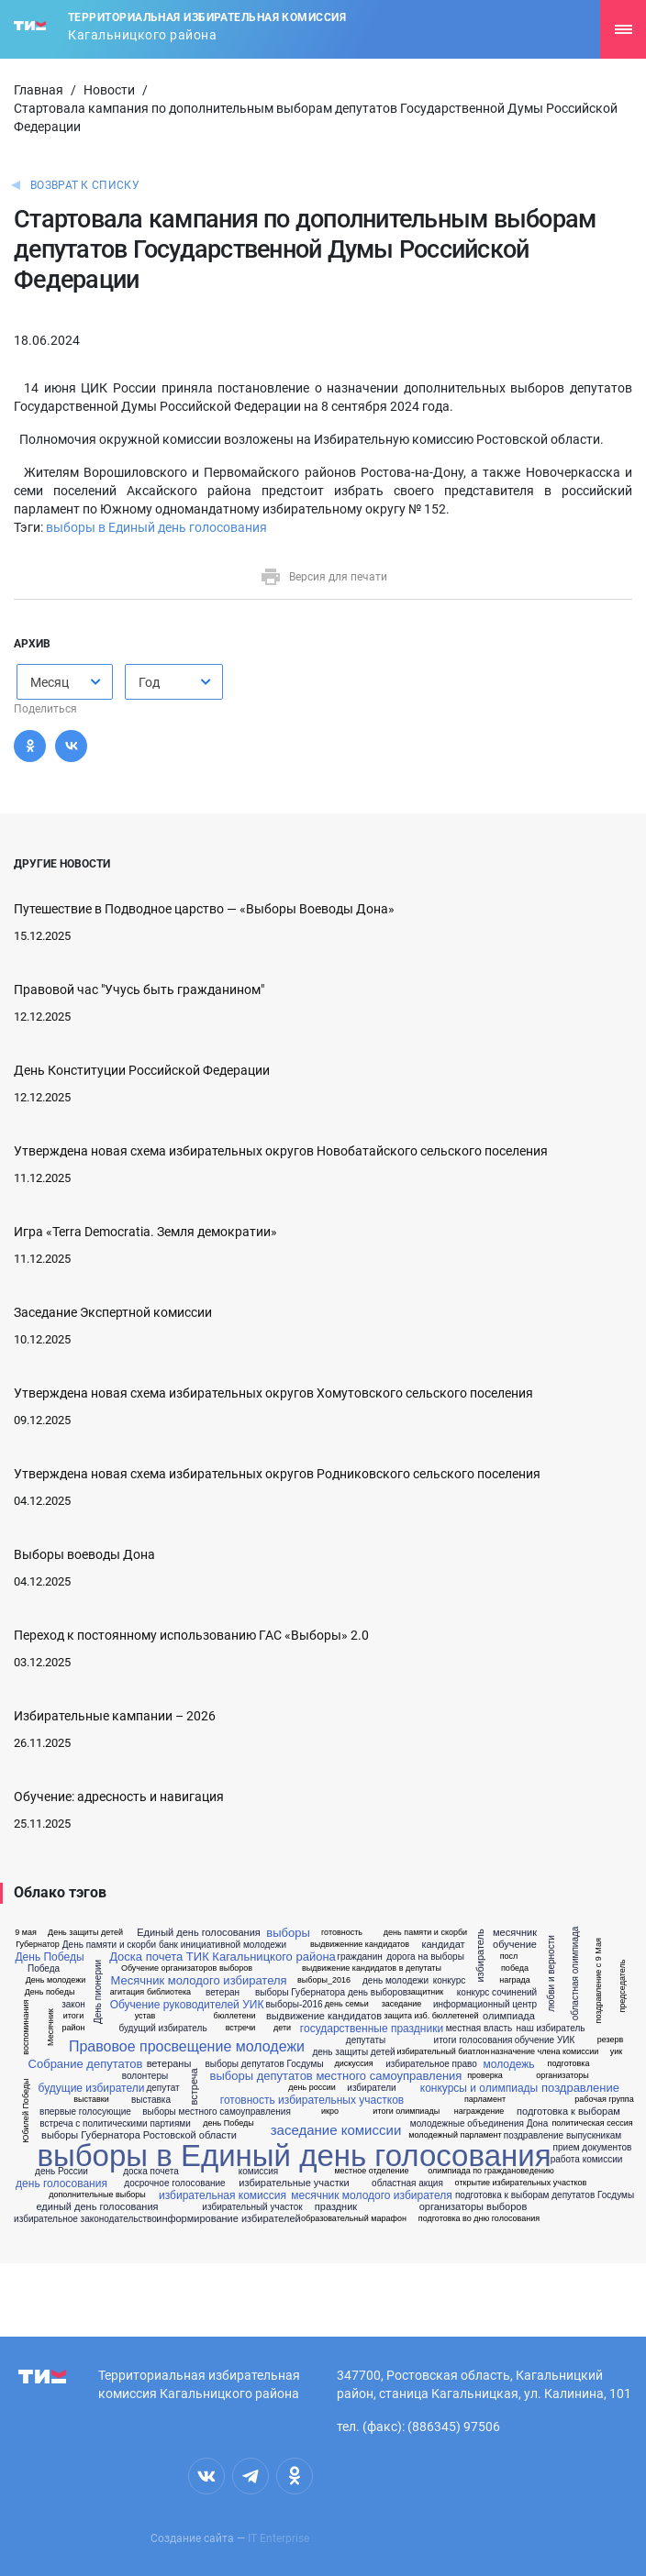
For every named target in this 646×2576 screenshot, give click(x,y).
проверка (485, 2076)
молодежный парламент (454, 2135)
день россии (311, 2088)
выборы (287, 1933)
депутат (162, 2088)
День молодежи (56, 1980)
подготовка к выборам (568, 2111)
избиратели (371, 2088)
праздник (336, 2207)
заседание (402, 2004)
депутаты (365, 2040)
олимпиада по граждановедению (490, 2171)
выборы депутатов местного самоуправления (336, 2076)
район (72, 2028)
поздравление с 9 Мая (599, 1980)
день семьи (347, 2004)
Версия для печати (323, 576)
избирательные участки (294, 2183)
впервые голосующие (85, 2112)
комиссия (259, 2171)
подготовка (569, 2064)
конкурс (449, 1980)
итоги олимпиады (406, 2111)
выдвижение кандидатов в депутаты (371, 1968)
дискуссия (353, 2064)
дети (282, 2028)
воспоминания (26, 2027)
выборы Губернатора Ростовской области (139, 2135)
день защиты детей (353, 2052)
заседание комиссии (336, 2130)
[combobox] (65, 682)
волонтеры (145, 2076)
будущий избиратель (162, 2028)
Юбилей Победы (26, 2111)
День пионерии (98, 1992)
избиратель (480, 1956)
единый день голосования (97, 2207)
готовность (341, 1933)
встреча (194, 2087)
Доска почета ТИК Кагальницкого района (222, 1956)
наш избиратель (551, 2028)
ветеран (222, 1992)
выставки (91, 2099)
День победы (50, 1992)
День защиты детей (85, 1933)
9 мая (26, 1933)
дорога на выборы (425, 1957)
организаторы (562, 2076)
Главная (38, 90)
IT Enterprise (278, 2538)
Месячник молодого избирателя (198, 1980)
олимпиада (509, 2016)
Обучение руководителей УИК (187, 2004)
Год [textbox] (149, 682)
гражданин (359, 1957)
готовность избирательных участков (312, 2100)
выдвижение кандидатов (324, 2016)
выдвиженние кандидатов (359, 1944)
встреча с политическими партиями (115, 2123)
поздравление (580, 2088)
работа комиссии (587, 2159)
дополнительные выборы (97, 2195)
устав (145, 2016)
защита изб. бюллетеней (431, 2016)
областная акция (407, 2183)
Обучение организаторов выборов (186, 1968)
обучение (515, 1945)
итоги (73, 2016)
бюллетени (235, 2016)
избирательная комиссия (222, 2195)
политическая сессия (591, 2123)
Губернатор (38, 1944)
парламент (485, 2099)
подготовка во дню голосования (479, 2219)
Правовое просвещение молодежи (187, 2047)
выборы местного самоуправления (216, 2112)
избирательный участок (252, 2207)
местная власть (479, 2028)
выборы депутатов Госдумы (264, 2064)
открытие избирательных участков (521, 2183)
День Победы (49, 1956)
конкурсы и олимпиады (479, 2088)
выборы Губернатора (300, 1992)
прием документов (592, 2147)
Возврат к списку (84, 185)
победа (515, 1968)
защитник (425, 1992)
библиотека (169, 1992)
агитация (127, 1992)
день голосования (61, 2183)
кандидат (442, 1945)
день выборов (377, 1992)
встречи (241, 2028)
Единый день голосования (199, 1933)
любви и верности (551, 1973)
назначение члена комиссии (545, 2052)
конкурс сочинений (497, 1992)
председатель (622, 1985)
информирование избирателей (228, 2219)
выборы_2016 (324, 1980)
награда (514, 1980)
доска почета (151, 2171)
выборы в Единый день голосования (156, 527)
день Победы (228, 2123)
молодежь (508, 2064)
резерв (610, 2040)
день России (61, 2171)
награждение (479, 2111)
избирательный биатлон (443, 2052)
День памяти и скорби (109, 1945)
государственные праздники (371, 2028)
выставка (151, 2100)
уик (616, 2052)
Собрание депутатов (85, 2064)
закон (73, 2004)
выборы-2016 (293, 2004)
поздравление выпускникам (562, 2135)
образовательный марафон (354, 2219)
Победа (44, 1968)
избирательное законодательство (85, 2219)
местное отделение (371, 2171)
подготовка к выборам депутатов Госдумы (544, 2195)
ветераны (169, 2064)
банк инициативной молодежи (222, 1945)
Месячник (50, 2027)
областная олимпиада (575, 1974)
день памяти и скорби (425, 1933)
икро (330, 2111)
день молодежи (395, 1980)
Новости (109, 90)
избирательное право (431, 2064)
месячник (515, 1933)
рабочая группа (603, 2099)
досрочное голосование (174, 2183)
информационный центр (485, 2004)
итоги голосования (473, 2040)
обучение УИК (545, 2040)
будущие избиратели (92, 2088)
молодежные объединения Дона (479, 2123)
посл (509, 1956)
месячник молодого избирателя (371, 2195)
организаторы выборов (473, 2207)
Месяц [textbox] (49, 682)
